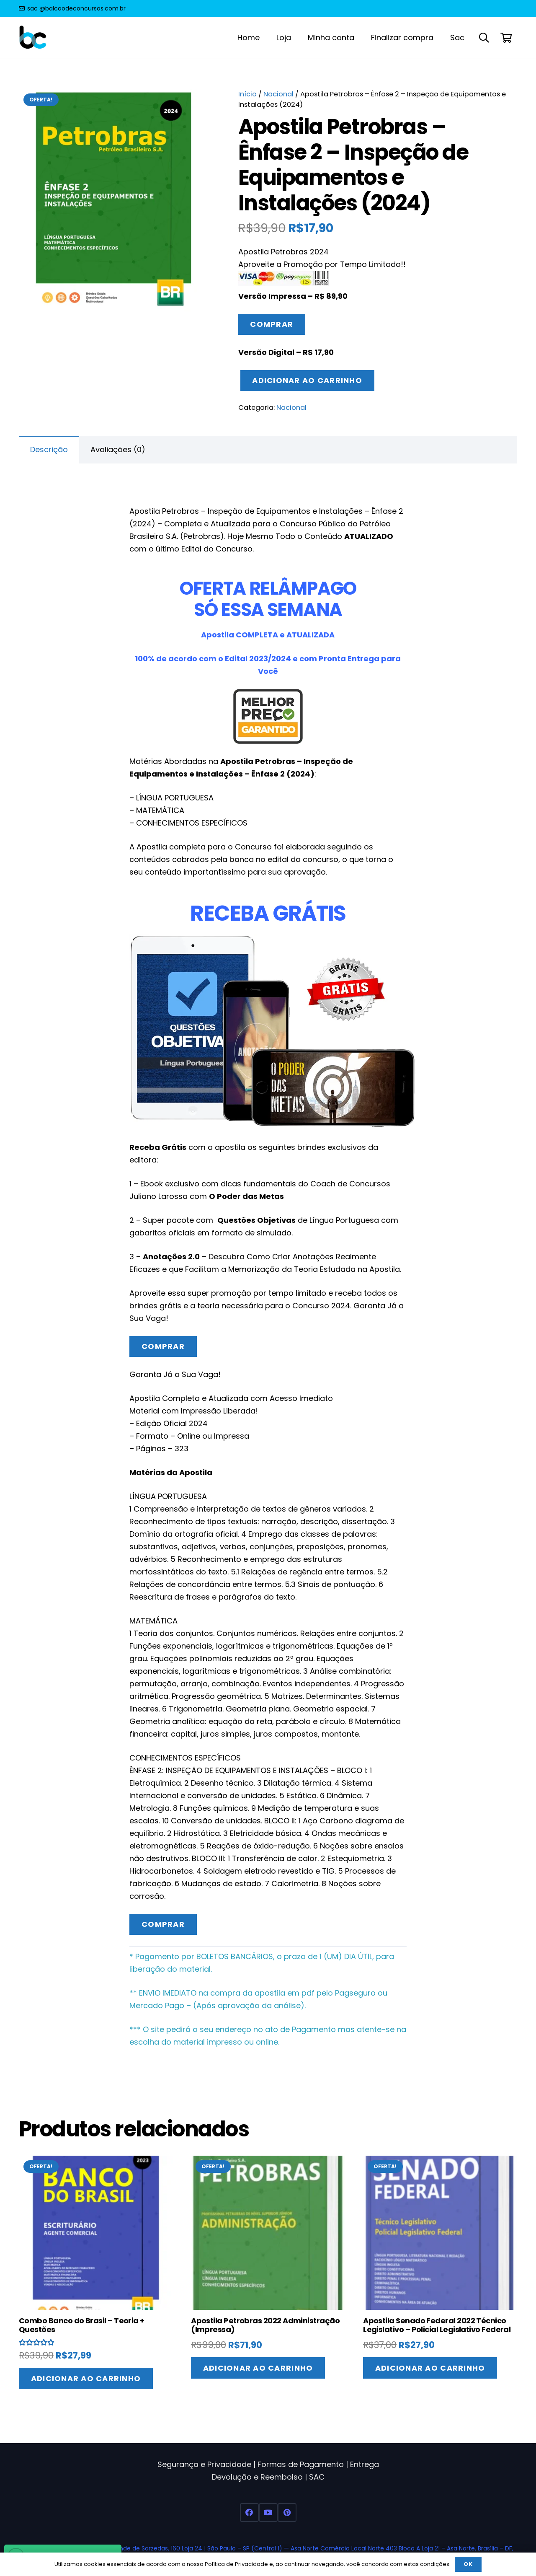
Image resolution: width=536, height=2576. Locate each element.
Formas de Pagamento (301, 2464)
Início (247, 94)
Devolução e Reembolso (257, 2477)
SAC (317, 2477)
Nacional (278, 94)
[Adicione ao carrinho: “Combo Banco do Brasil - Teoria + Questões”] (86, 2378)
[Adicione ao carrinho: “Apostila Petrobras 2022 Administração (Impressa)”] (258, 2367)
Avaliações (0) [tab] (117, 449)
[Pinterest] (287, 2512)
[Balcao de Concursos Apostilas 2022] (33, 37)
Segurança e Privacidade (204, 2464)
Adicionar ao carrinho (307, 380)
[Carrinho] (506, 38)
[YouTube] (268, 2512)
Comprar (271, 324)
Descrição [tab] (49, 449)
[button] (484, 37)
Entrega (364, 2464)
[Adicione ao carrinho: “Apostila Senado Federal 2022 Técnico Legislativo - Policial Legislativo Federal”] (430, 2367)
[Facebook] (249, 2512)
